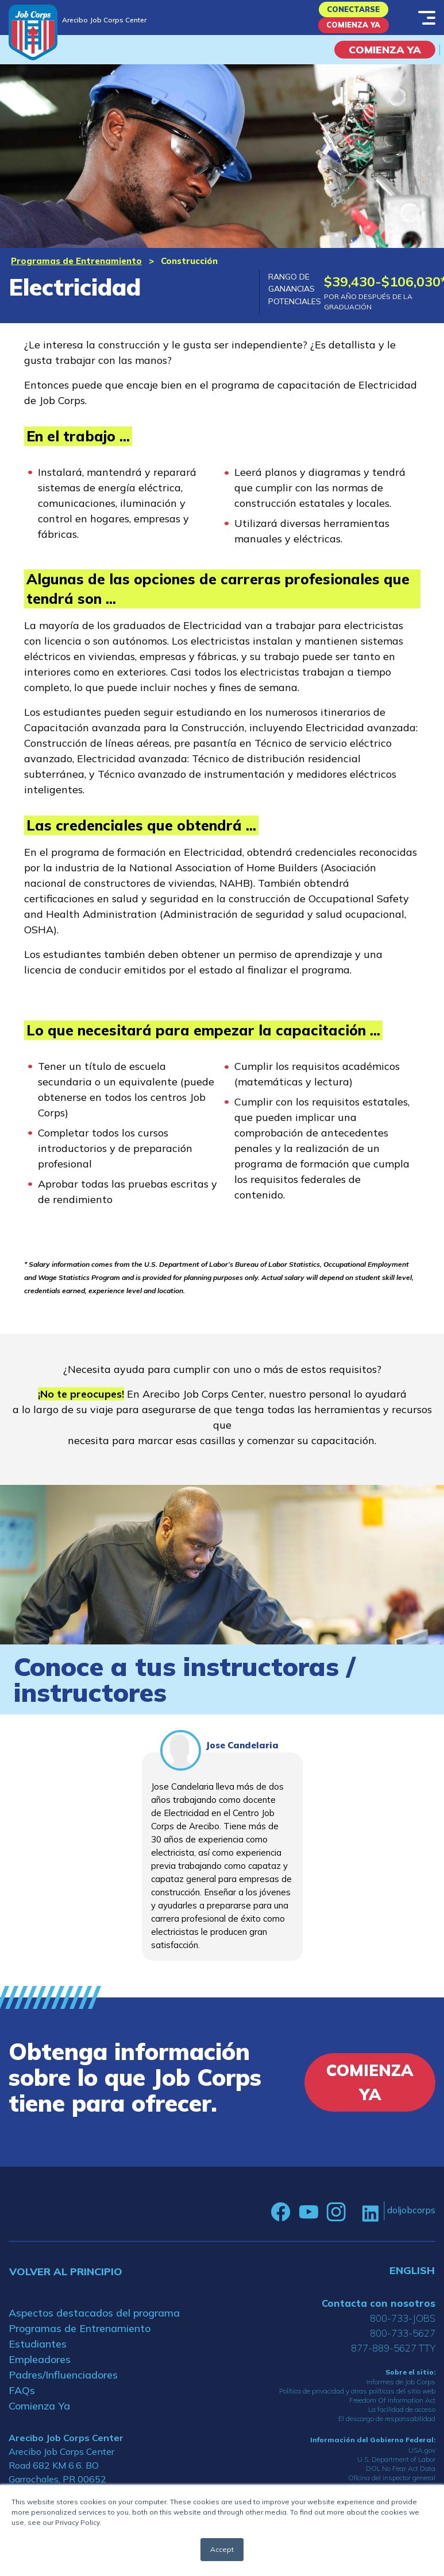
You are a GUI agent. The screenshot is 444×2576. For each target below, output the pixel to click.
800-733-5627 (402, 2346)
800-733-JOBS (402, 2331)
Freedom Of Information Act (392, 2412)
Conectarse (353, 12)
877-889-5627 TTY (393, 2360)
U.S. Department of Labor (396, 2472)
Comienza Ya (353, 34)
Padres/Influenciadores (63, 2387)
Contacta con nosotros (378, 2316)
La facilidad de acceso (401, 2422)
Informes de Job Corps (400, 2394)
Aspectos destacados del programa (94, 2325)
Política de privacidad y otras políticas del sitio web (357, 2403)
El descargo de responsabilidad (386, 2431)
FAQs (22, 2403)
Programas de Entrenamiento (76, 273)
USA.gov (421, 2462)
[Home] (33, 32)
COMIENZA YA (385, 62)
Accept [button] (222, 2549)
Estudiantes (38, 2356)
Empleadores (40, 2372)
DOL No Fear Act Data (400, 2481)
